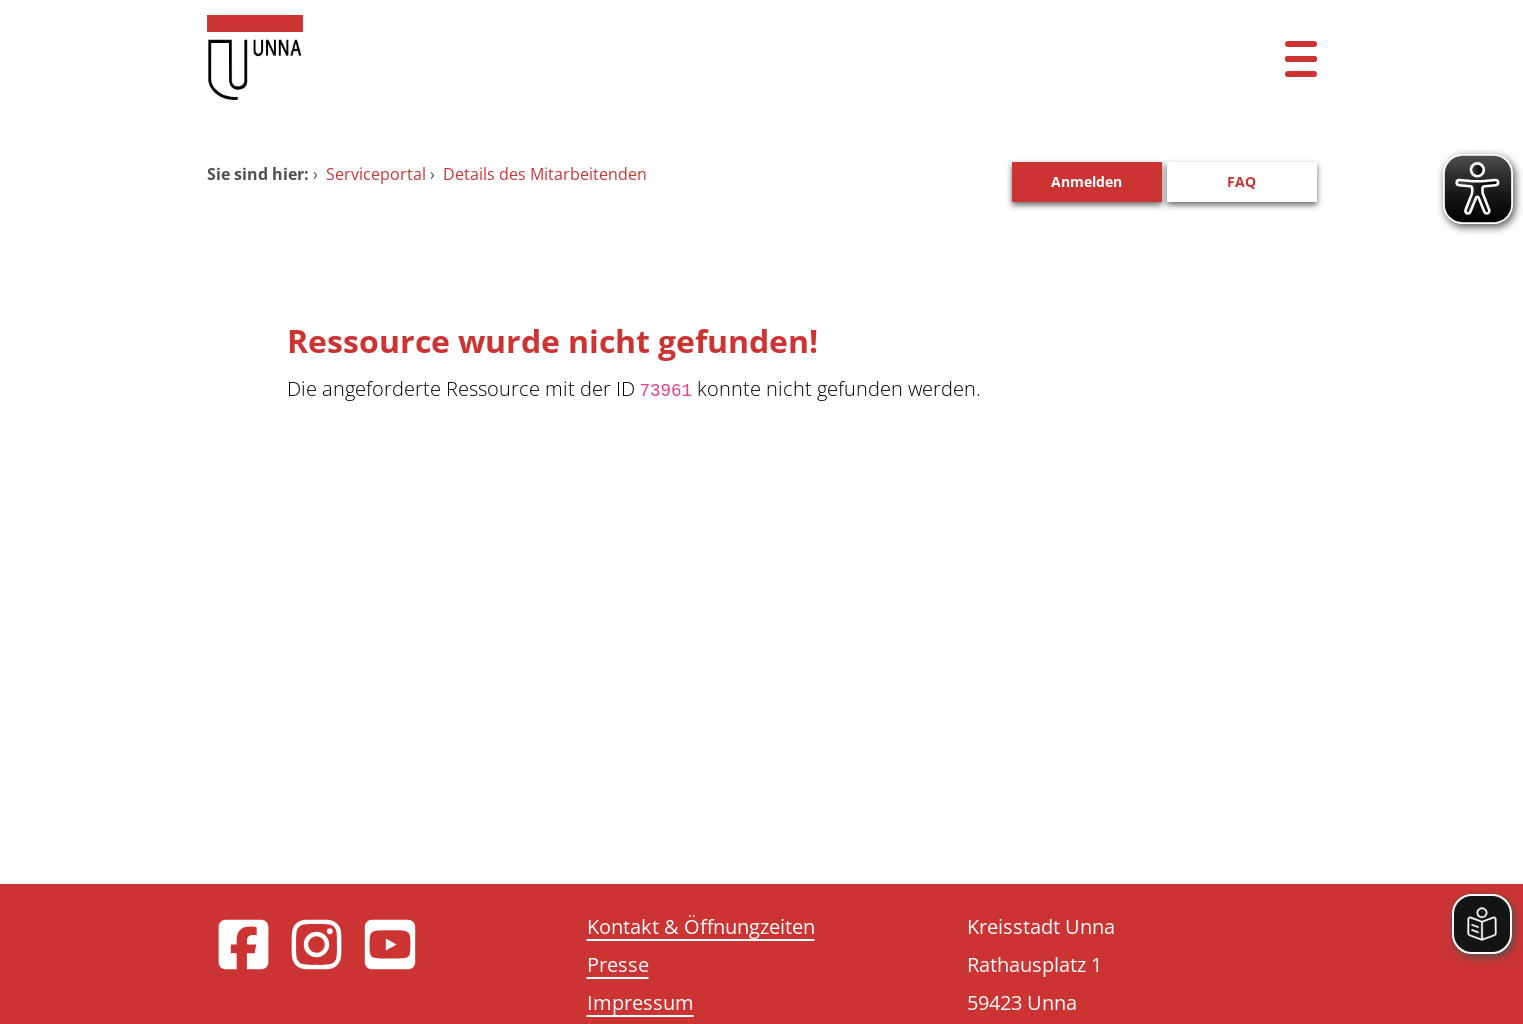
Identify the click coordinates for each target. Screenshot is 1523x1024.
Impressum (640, 1002)
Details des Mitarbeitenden (545, 174)
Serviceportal (376, 174)
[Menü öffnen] (1301, 57)
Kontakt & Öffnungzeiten (701, 926)
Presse (618, 964)
